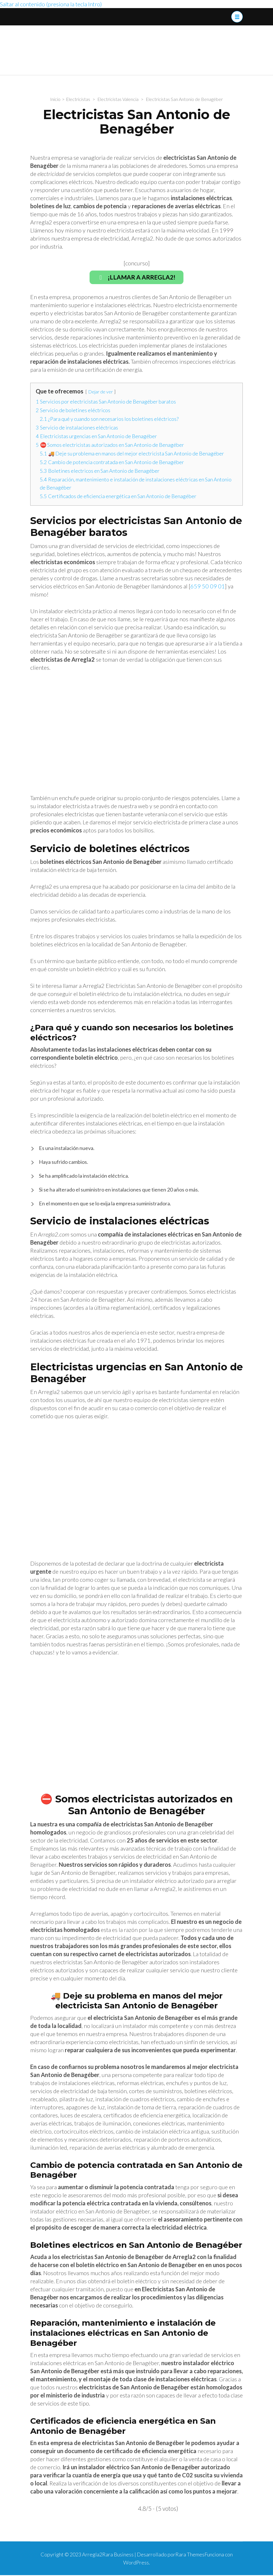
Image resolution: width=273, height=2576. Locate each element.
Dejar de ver (100, 392)
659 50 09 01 (207, 587)
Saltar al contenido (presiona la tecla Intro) (51, 4)
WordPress (136, 2563)
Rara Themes (189, 2555)
